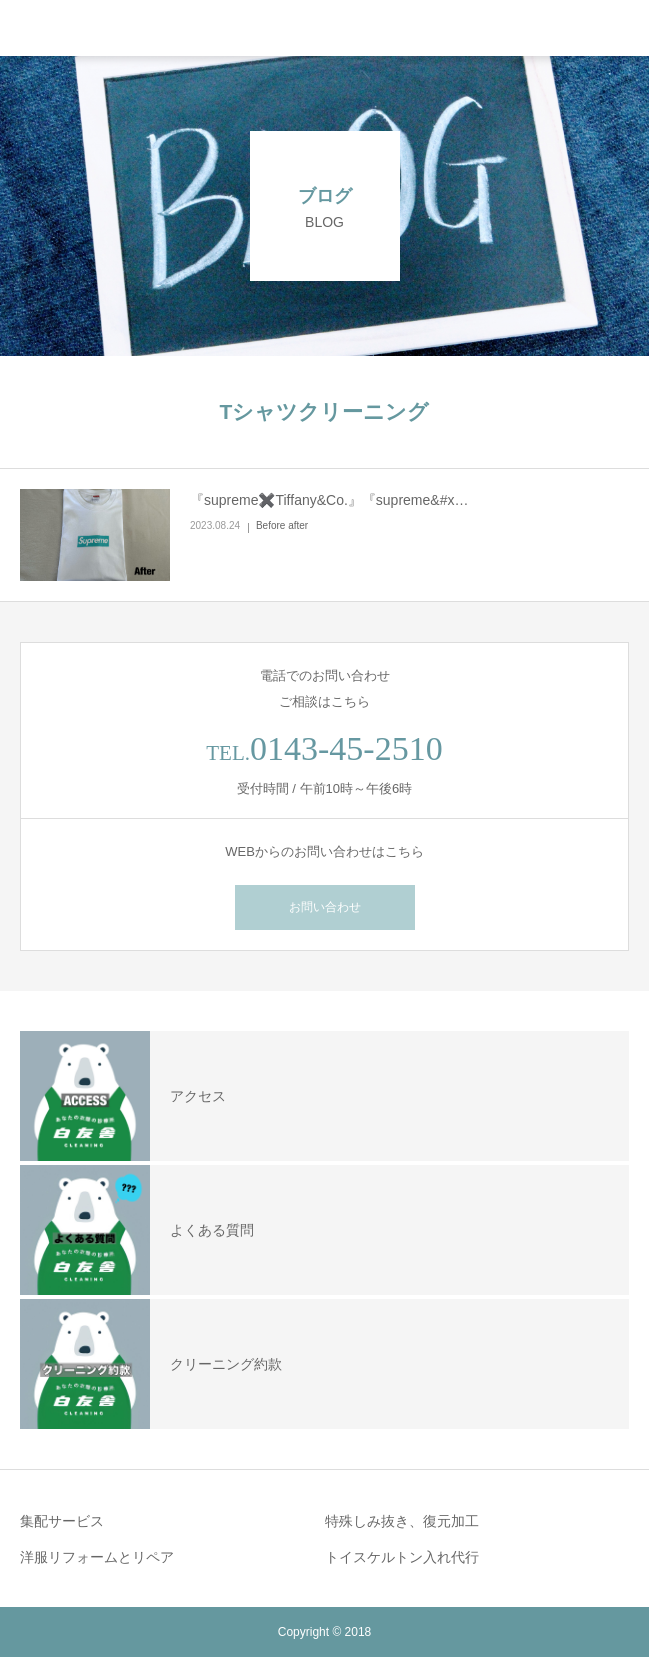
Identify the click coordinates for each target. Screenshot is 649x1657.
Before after (282, 525)
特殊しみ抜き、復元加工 (402, 1521)
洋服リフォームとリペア (97, 1557)
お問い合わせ (325, 907)
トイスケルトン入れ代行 (402, 1557)
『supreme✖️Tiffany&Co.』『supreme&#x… (329, 500)
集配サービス (62, 1521)
